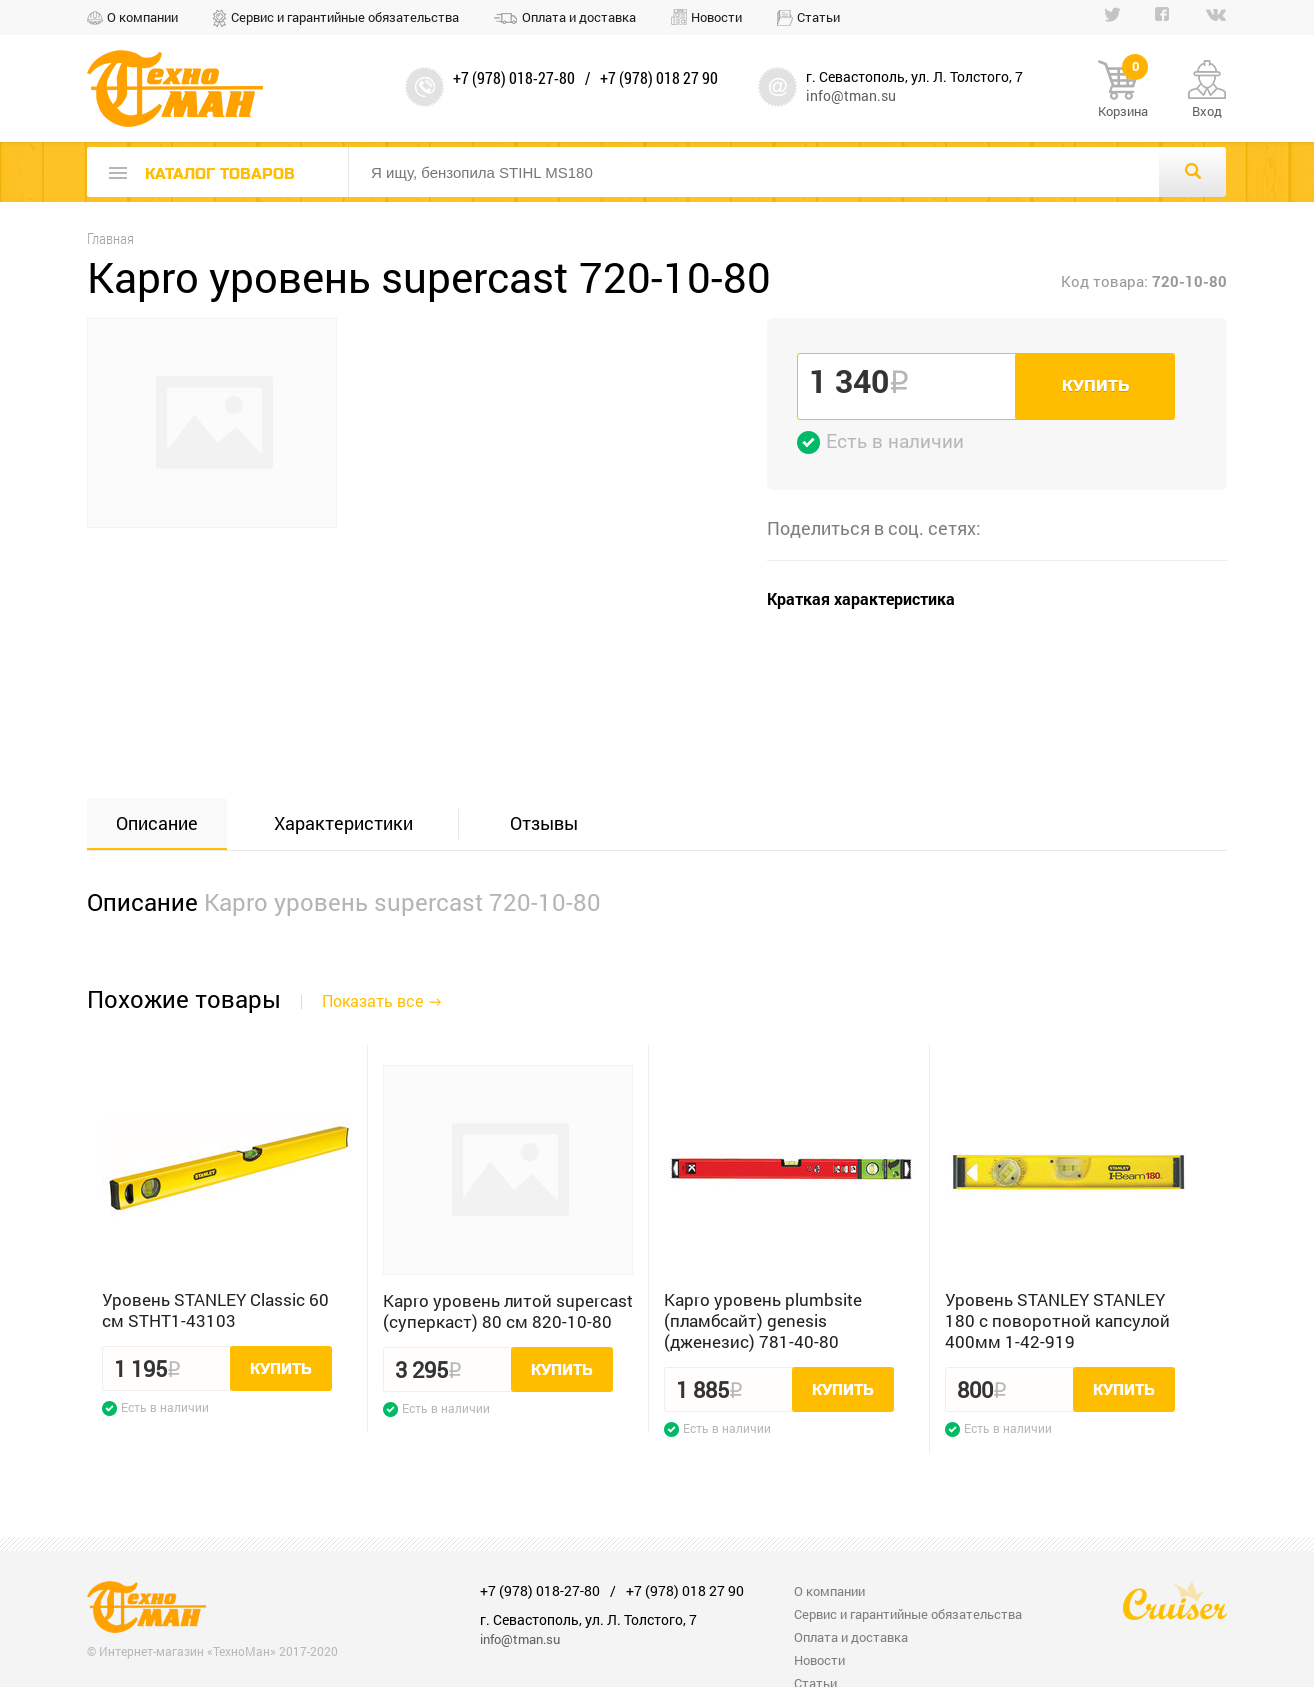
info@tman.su (851, 95)
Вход (1207, 111)
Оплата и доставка (579, 17)
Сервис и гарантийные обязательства (345, 17)
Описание (157, 823)
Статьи (818, 17)
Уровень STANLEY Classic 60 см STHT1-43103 (215, 1310)
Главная (110, 238)
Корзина (1123, 90)
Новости (716, 17)
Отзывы (544, 823)
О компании (142, 17)
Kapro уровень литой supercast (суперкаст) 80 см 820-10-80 (508, 1311)
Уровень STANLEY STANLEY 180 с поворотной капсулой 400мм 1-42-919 (1057, 1320)
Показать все (372, 1000)
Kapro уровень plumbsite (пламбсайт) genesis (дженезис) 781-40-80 (763, 1320)
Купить (1095, 386)
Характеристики (343, 823)
